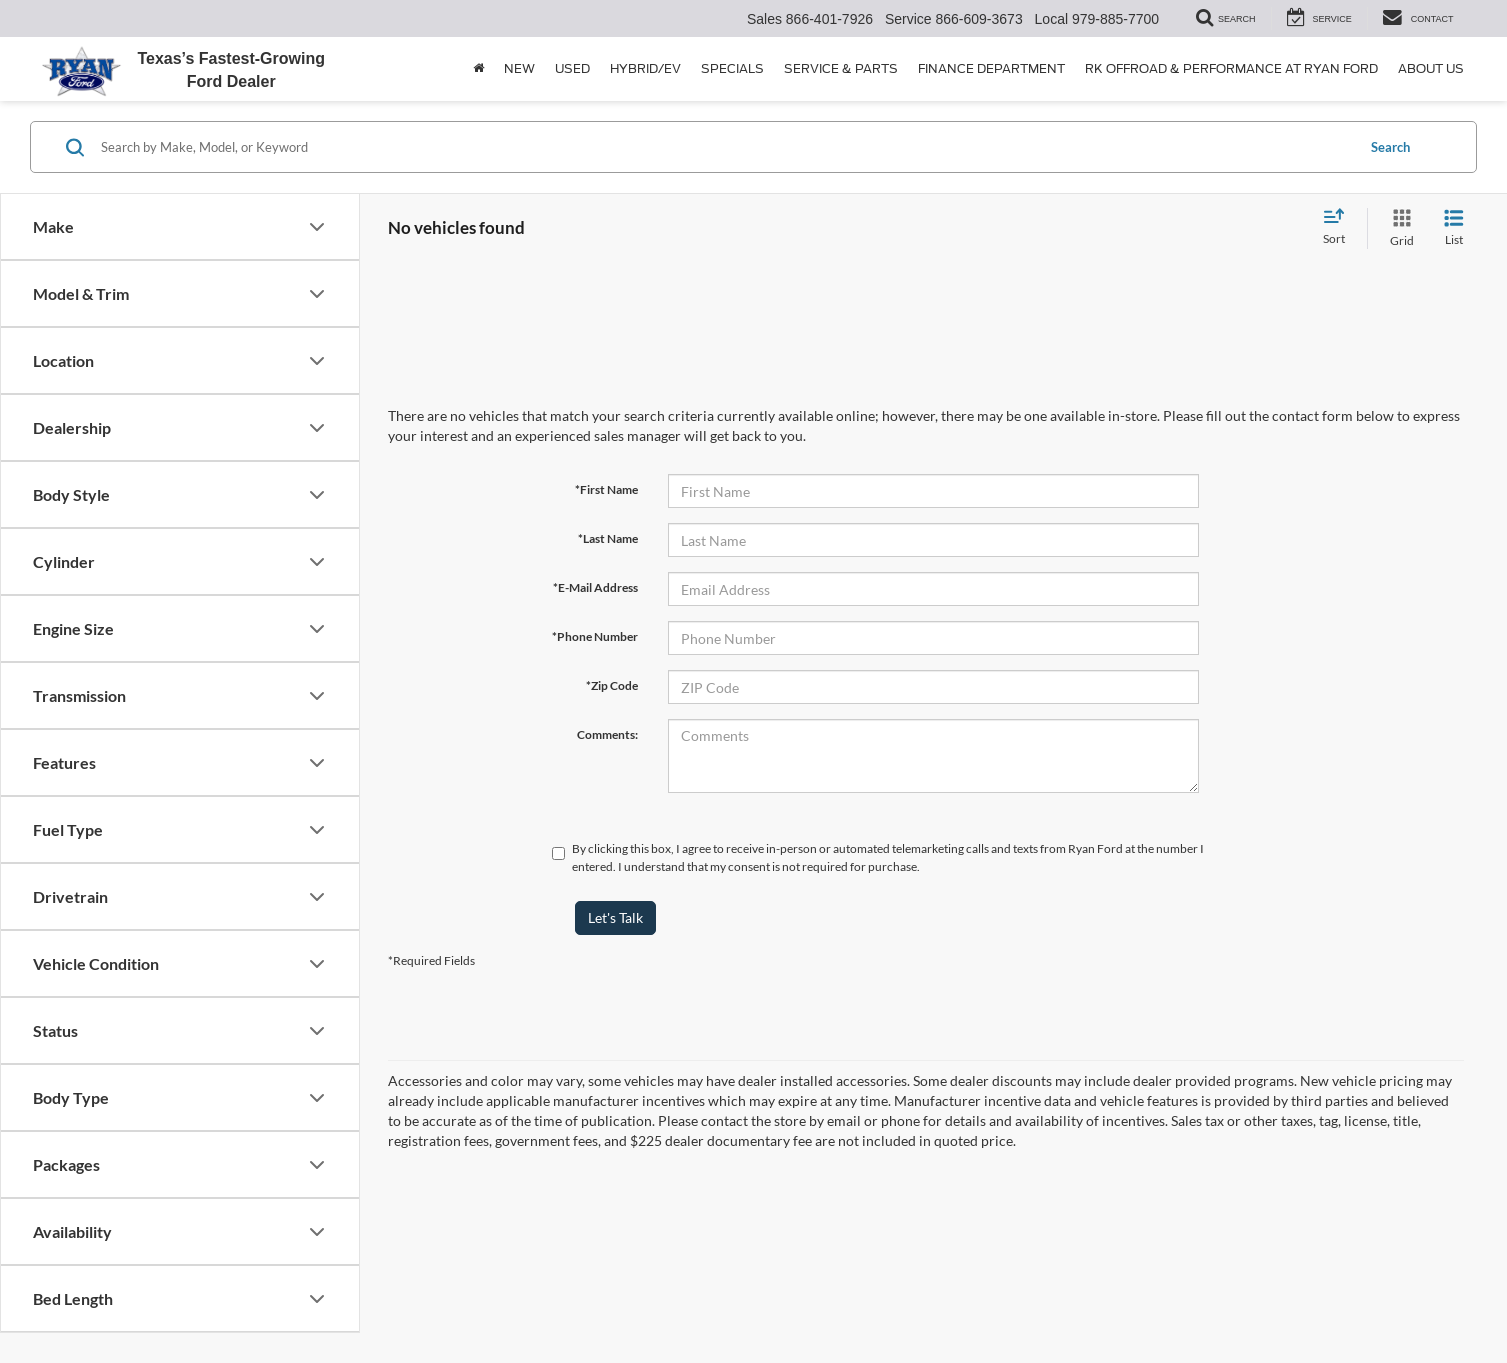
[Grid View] (1398, 228)
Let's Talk (615, 917)
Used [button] (572, 68)
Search (1390, 147)
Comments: (607, 734)
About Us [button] (1431, 68)
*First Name (606, 489)
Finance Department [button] (991, 68)
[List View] (1454, 228)
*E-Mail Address (595, 587)
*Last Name (608, 538)
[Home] (478, 69)
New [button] (519, 68)
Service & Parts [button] (841, 68)
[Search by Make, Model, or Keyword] (725, 147)
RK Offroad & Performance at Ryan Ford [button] (1231, 68)
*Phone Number (595, 636)
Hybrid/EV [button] (645, 68)
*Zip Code (612, 685)
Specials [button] (732, 68)
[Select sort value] (1340, 228)
